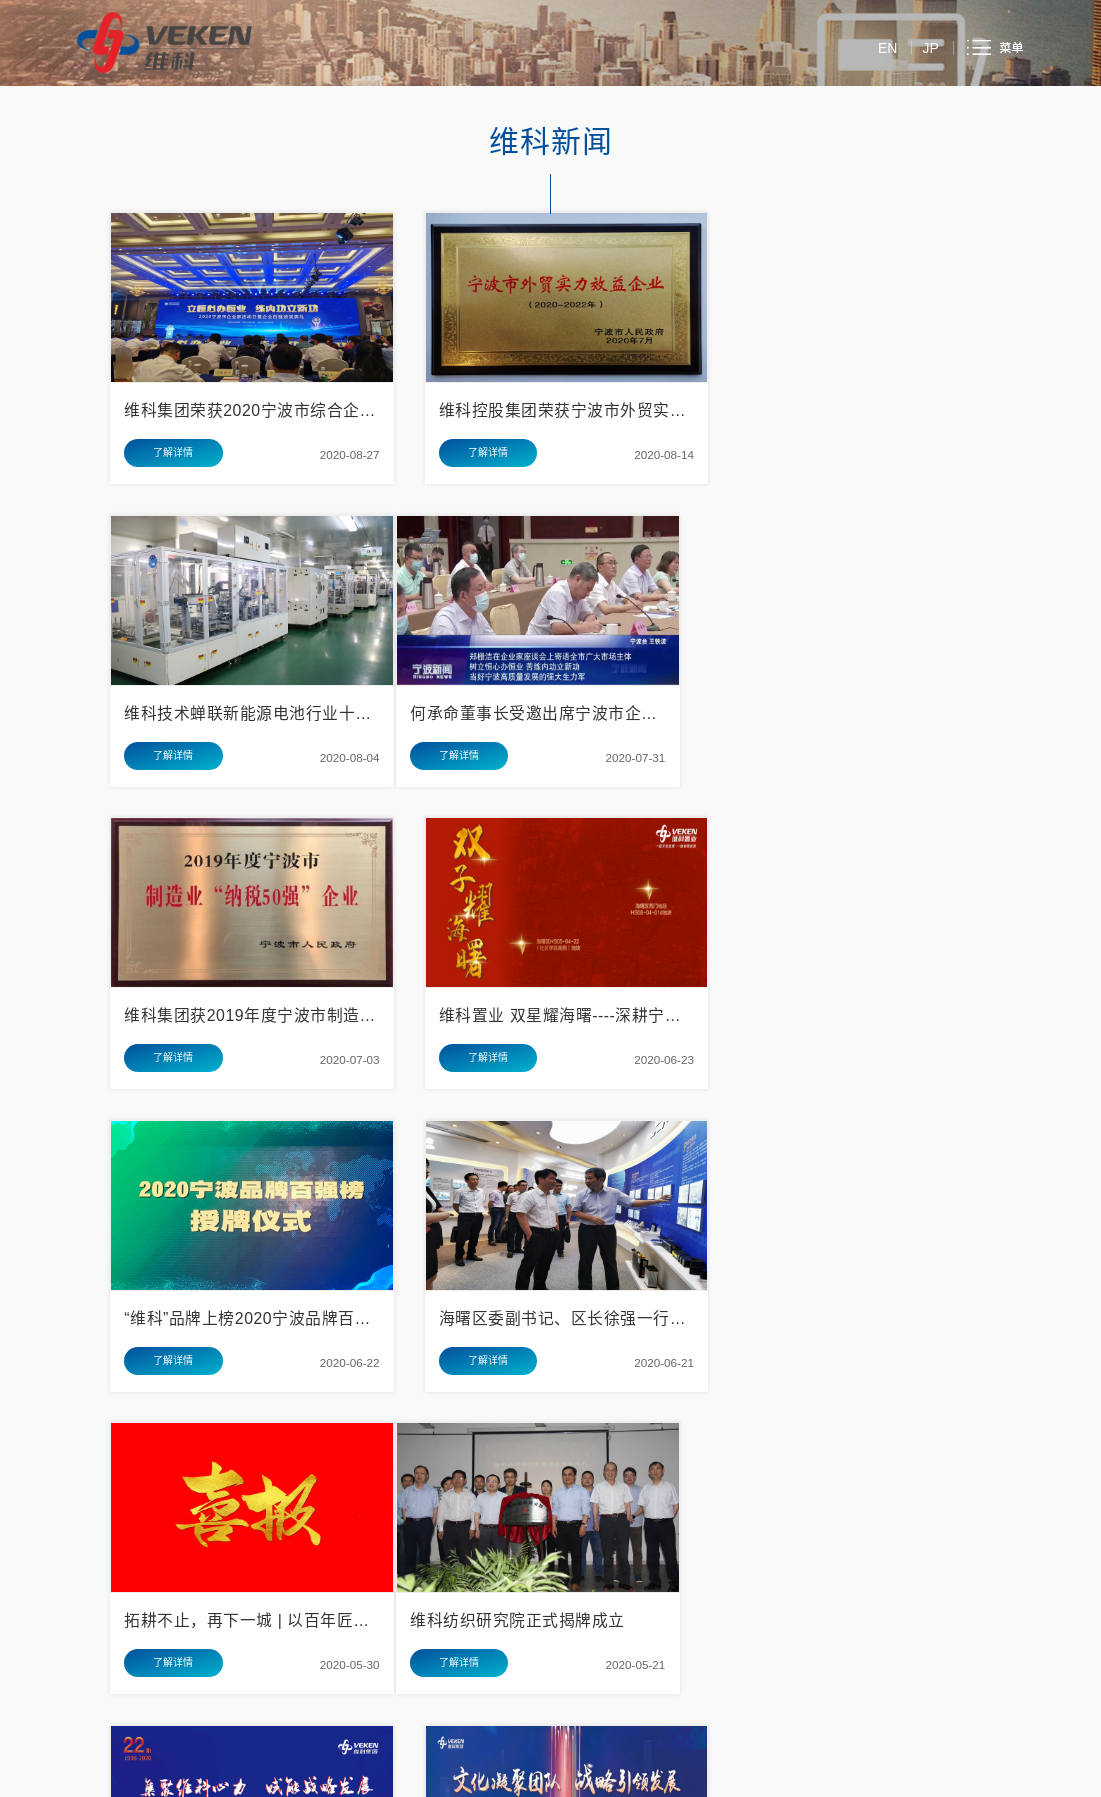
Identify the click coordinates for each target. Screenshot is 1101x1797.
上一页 (359, 1400)
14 (602, 1400)
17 (697, 1400)
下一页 (742, 1400)
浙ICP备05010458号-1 (631, 1774)
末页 (793, 1400)
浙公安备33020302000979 (507, 1774)
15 (634, 1400)
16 (665, 1400)
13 (571, 1400)
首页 (308, 1400)
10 (476, 1400)
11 (507, 1400)
